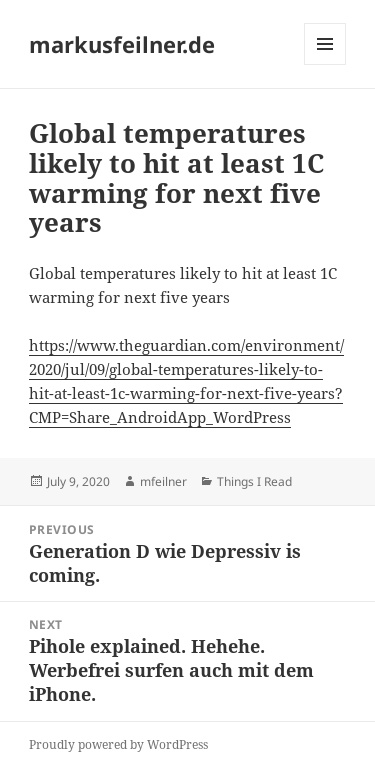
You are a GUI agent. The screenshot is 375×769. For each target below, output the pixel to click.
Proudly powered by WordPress (118, 744)
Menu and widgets (325, 64)
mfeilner (163, 481)
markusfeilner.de (122, 44)
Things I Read (254, 481)
